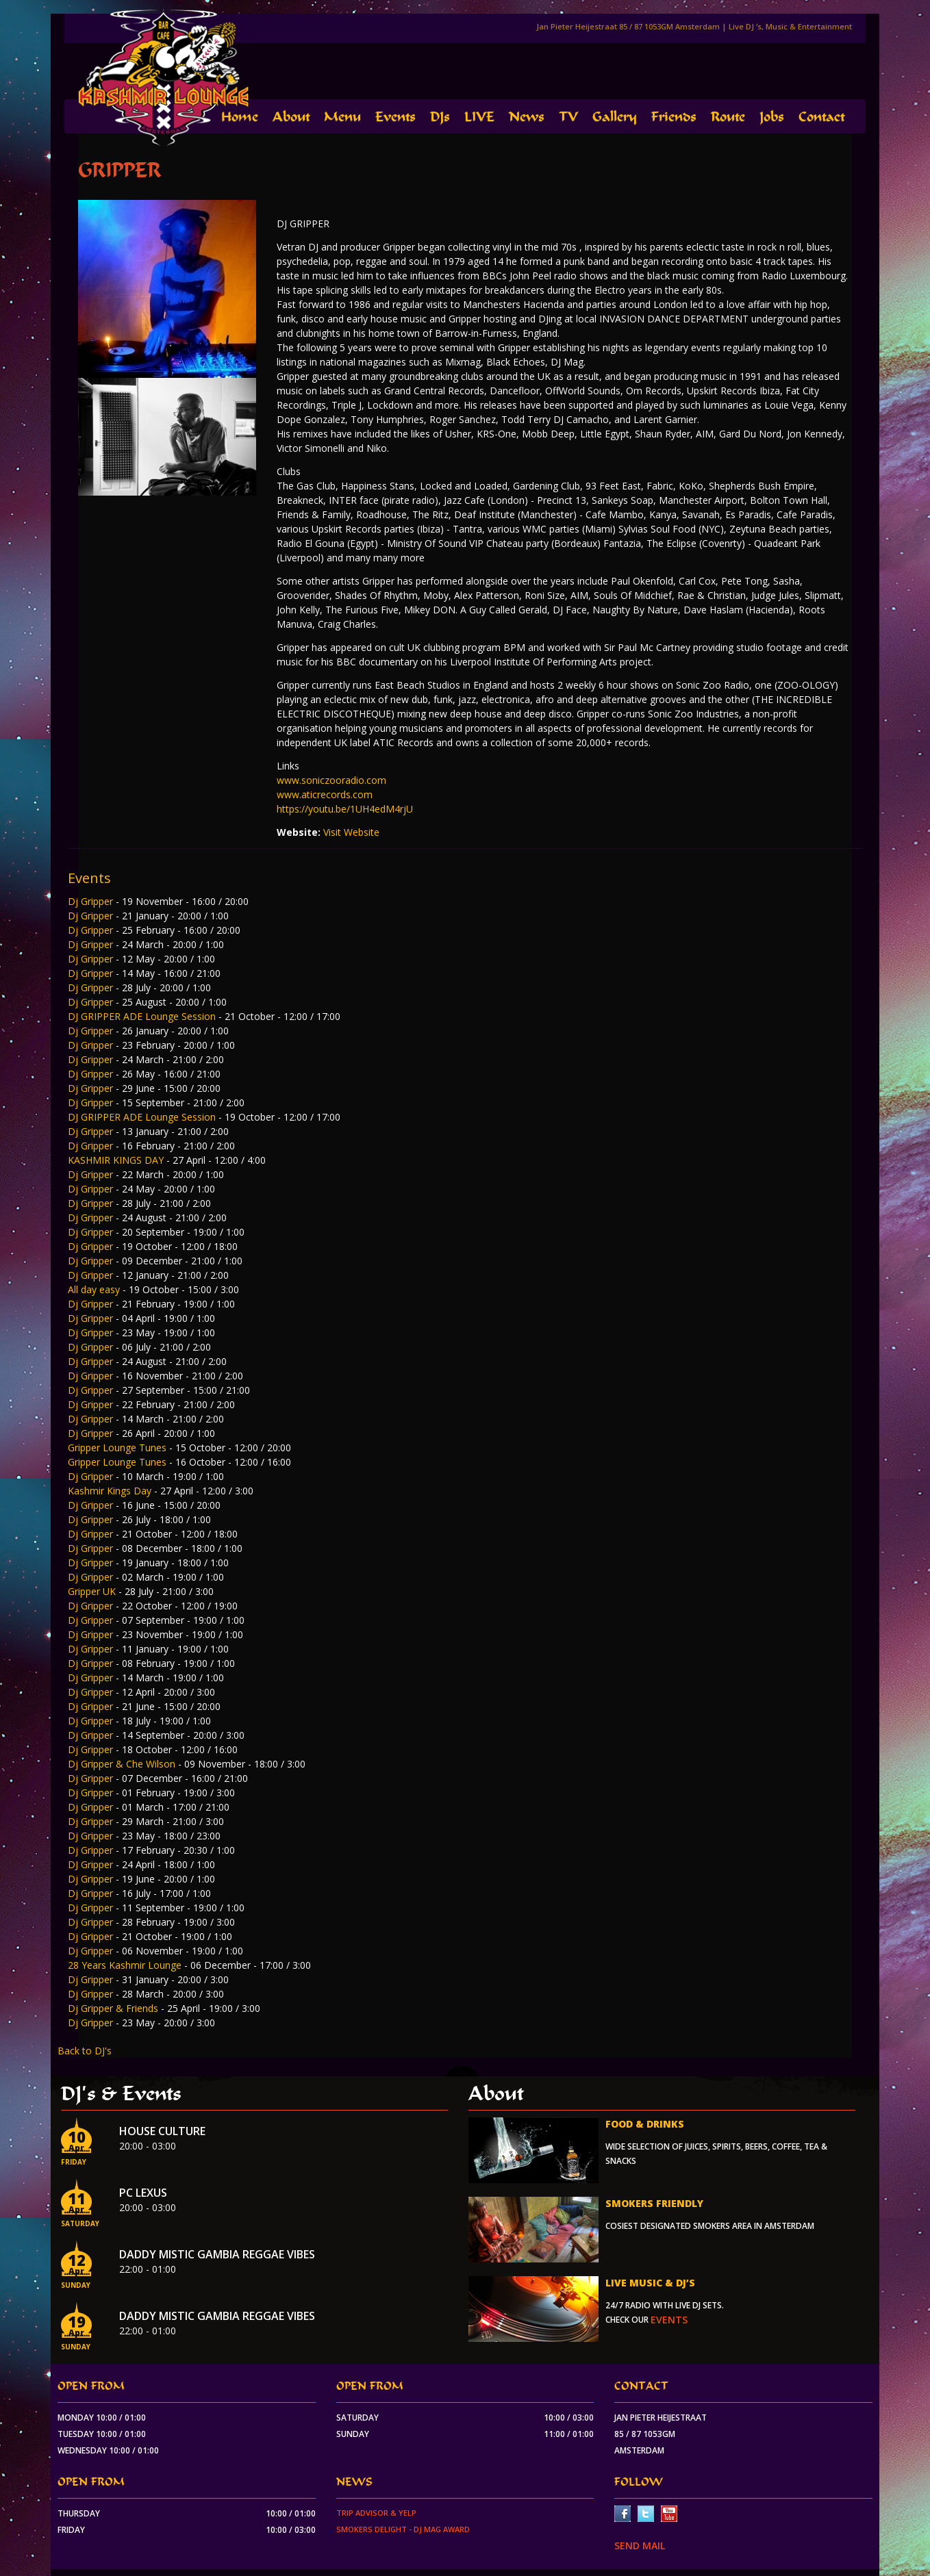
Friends (673, 117)
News (526, 117)
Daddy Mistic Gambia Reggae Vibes (217, 2254)
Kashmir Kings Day (111, 1490)
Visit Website (351, 832)
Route (728, 117)
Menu (342, 117)
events (669, 2319)
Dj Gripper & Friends (114, 2008)
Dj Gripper (92, 901)
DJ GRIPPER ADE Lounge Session (143, 1016)
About (291, 117)
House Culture (162, 2131)
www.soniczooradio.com (331, 780)
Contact (821, 117)
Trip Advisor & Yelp (376, 2513)
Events (395, 117)
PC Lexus (143, 2192)
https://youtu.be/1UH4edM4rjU (345, 808)
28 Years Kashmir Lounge (126, 1965)
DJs (440, 117)
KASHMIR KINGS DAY (117, 1159)
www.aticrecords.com (325, 794)
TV (568, 117)
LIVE (479, 117)
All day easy (95, 1289)
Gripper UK (93, 1591)
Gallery (614, 117)
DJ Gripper (92, 1864)
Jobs (771, 117)
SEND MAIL (639, 2545)
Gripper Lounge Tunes (118, 1447)
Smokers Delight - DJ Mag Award (403, 2529)
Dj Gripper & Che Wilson (123, 1763)
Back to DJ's (85, 2050)
